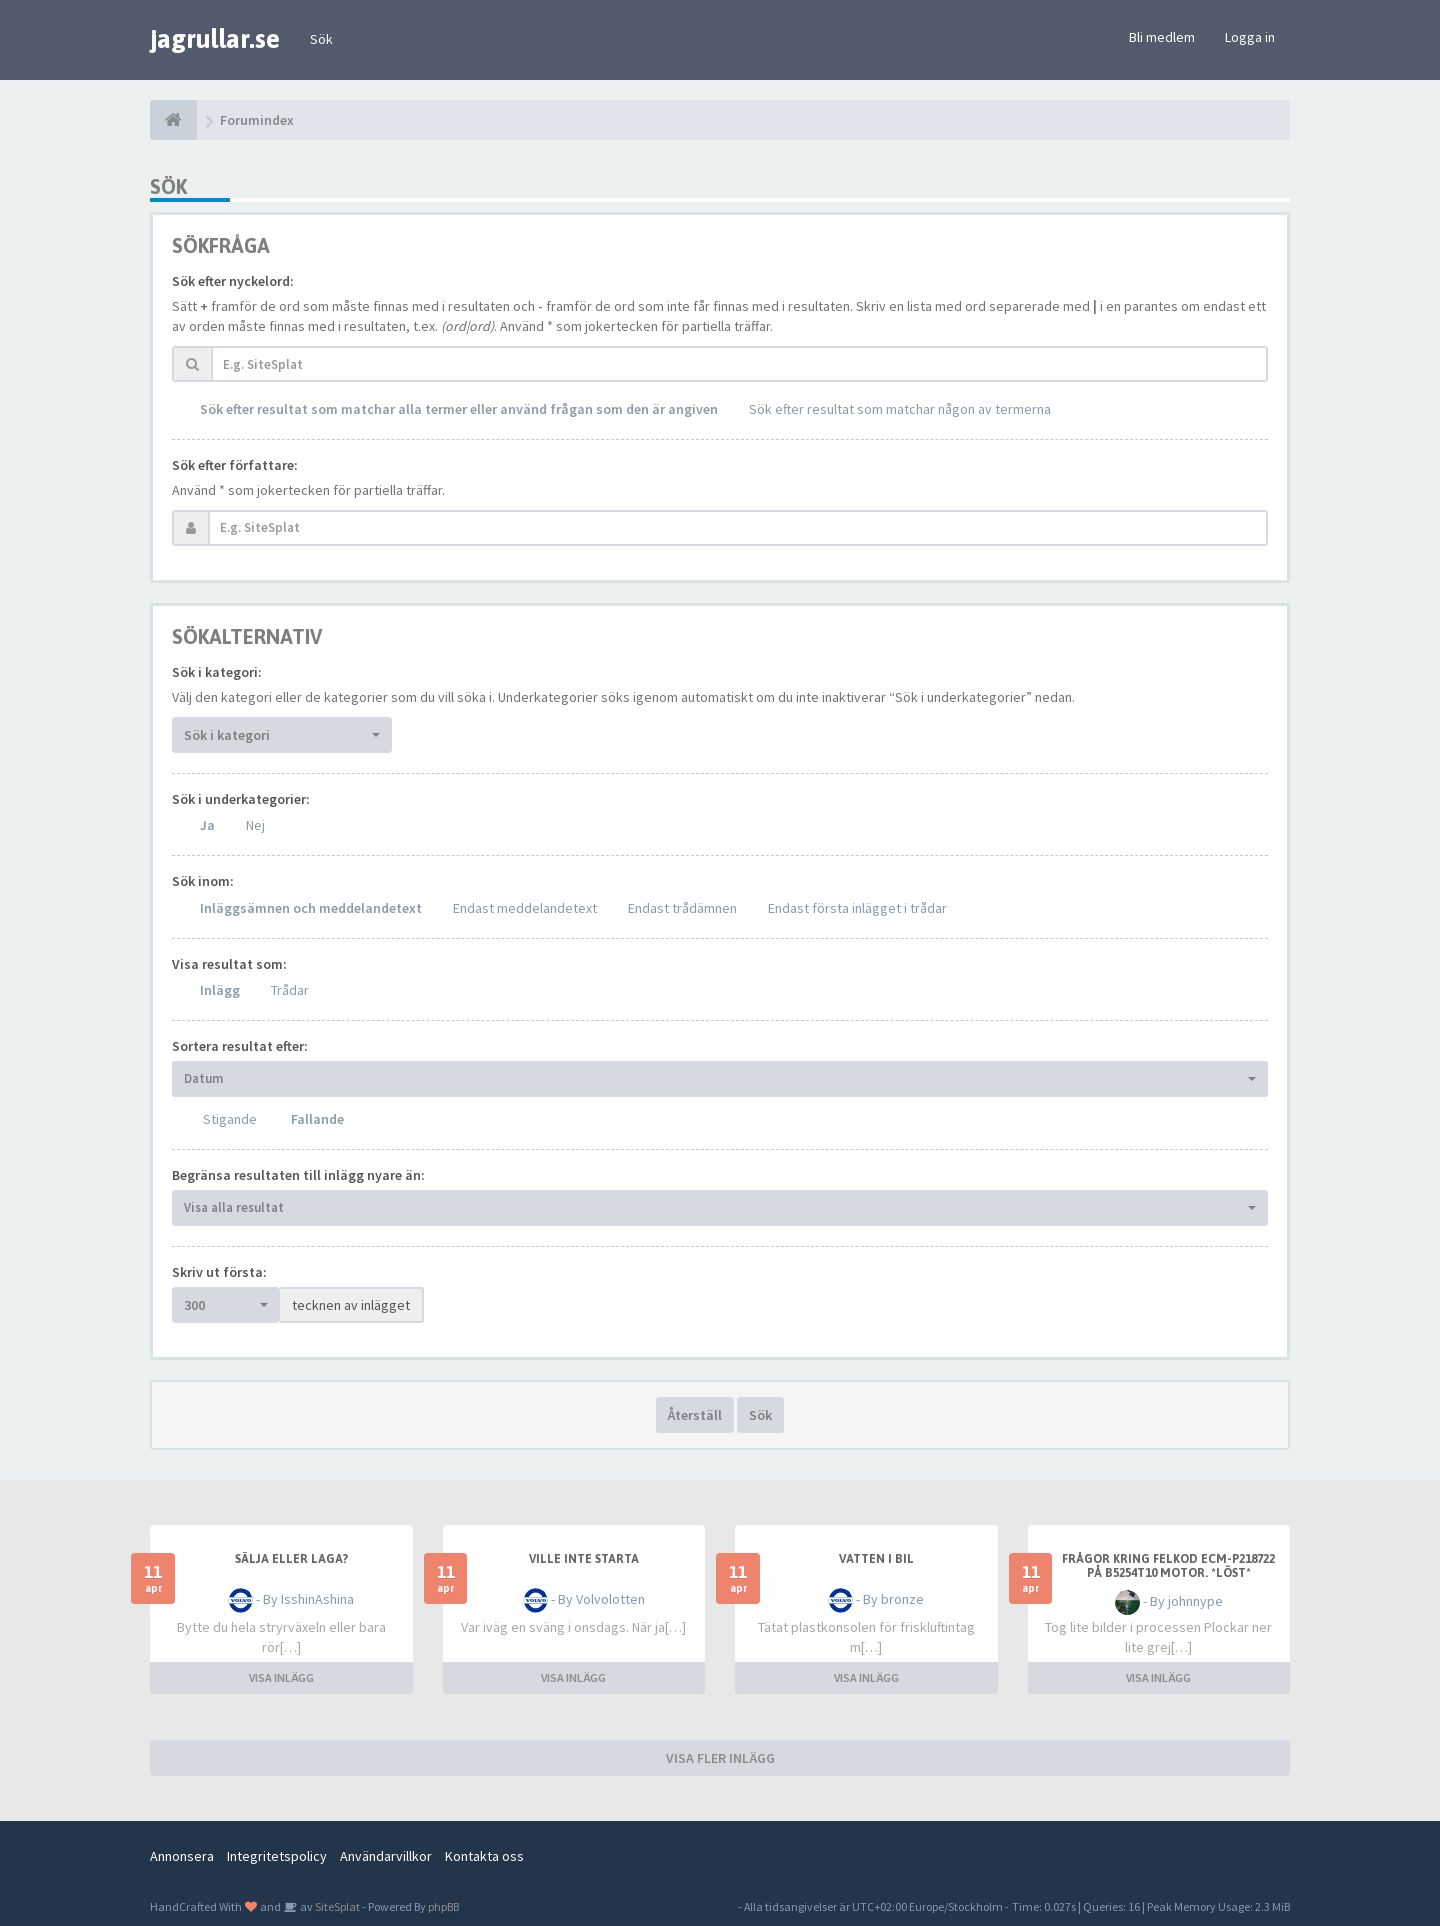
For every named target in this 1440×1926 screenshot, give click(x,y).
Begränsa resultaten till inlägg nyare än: (298, 1175)
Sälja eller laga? (291, 1559)
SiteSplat (336, 1906)
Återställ (695, 1415)
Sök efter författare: (235, 465)
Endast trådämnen (682, 908)
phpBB (443, 1906)
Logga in (1250, 37)
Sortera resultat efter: (240, 1046)
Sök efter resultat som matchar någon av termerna (900, 409)
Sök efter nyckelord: (233, 281)
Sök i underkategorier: (241, 799)
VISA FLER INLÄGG (720, 1758)
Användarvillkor (386, 1856)
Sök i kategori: (217, 672)
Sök (321, 39)
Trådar (290, 990)
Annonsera (182, 1856)
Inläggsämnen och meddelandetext (311, 908)
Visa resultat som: (229, 964)
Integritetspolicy (277, 1856)
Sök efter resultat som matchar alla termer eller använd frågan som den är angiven (459, 409)
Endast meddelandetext (525, 908)
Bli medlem (1162, 37)
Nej (255, 825)
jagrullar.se (215, 39)
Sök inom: (203, 881)
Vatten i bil (876, 1559)
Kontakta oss (484, 1856)
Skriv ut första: (219, 1272)
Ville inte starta (584, 1559)
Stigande (230, 1119)
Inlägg (220, 990)
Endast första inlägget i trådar (857, 908)
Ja (207, 825)
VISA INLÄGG (281, 1677)
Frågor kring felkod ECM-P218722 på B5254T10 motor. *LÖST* (1168, 1566)
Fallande (317, 1119)
